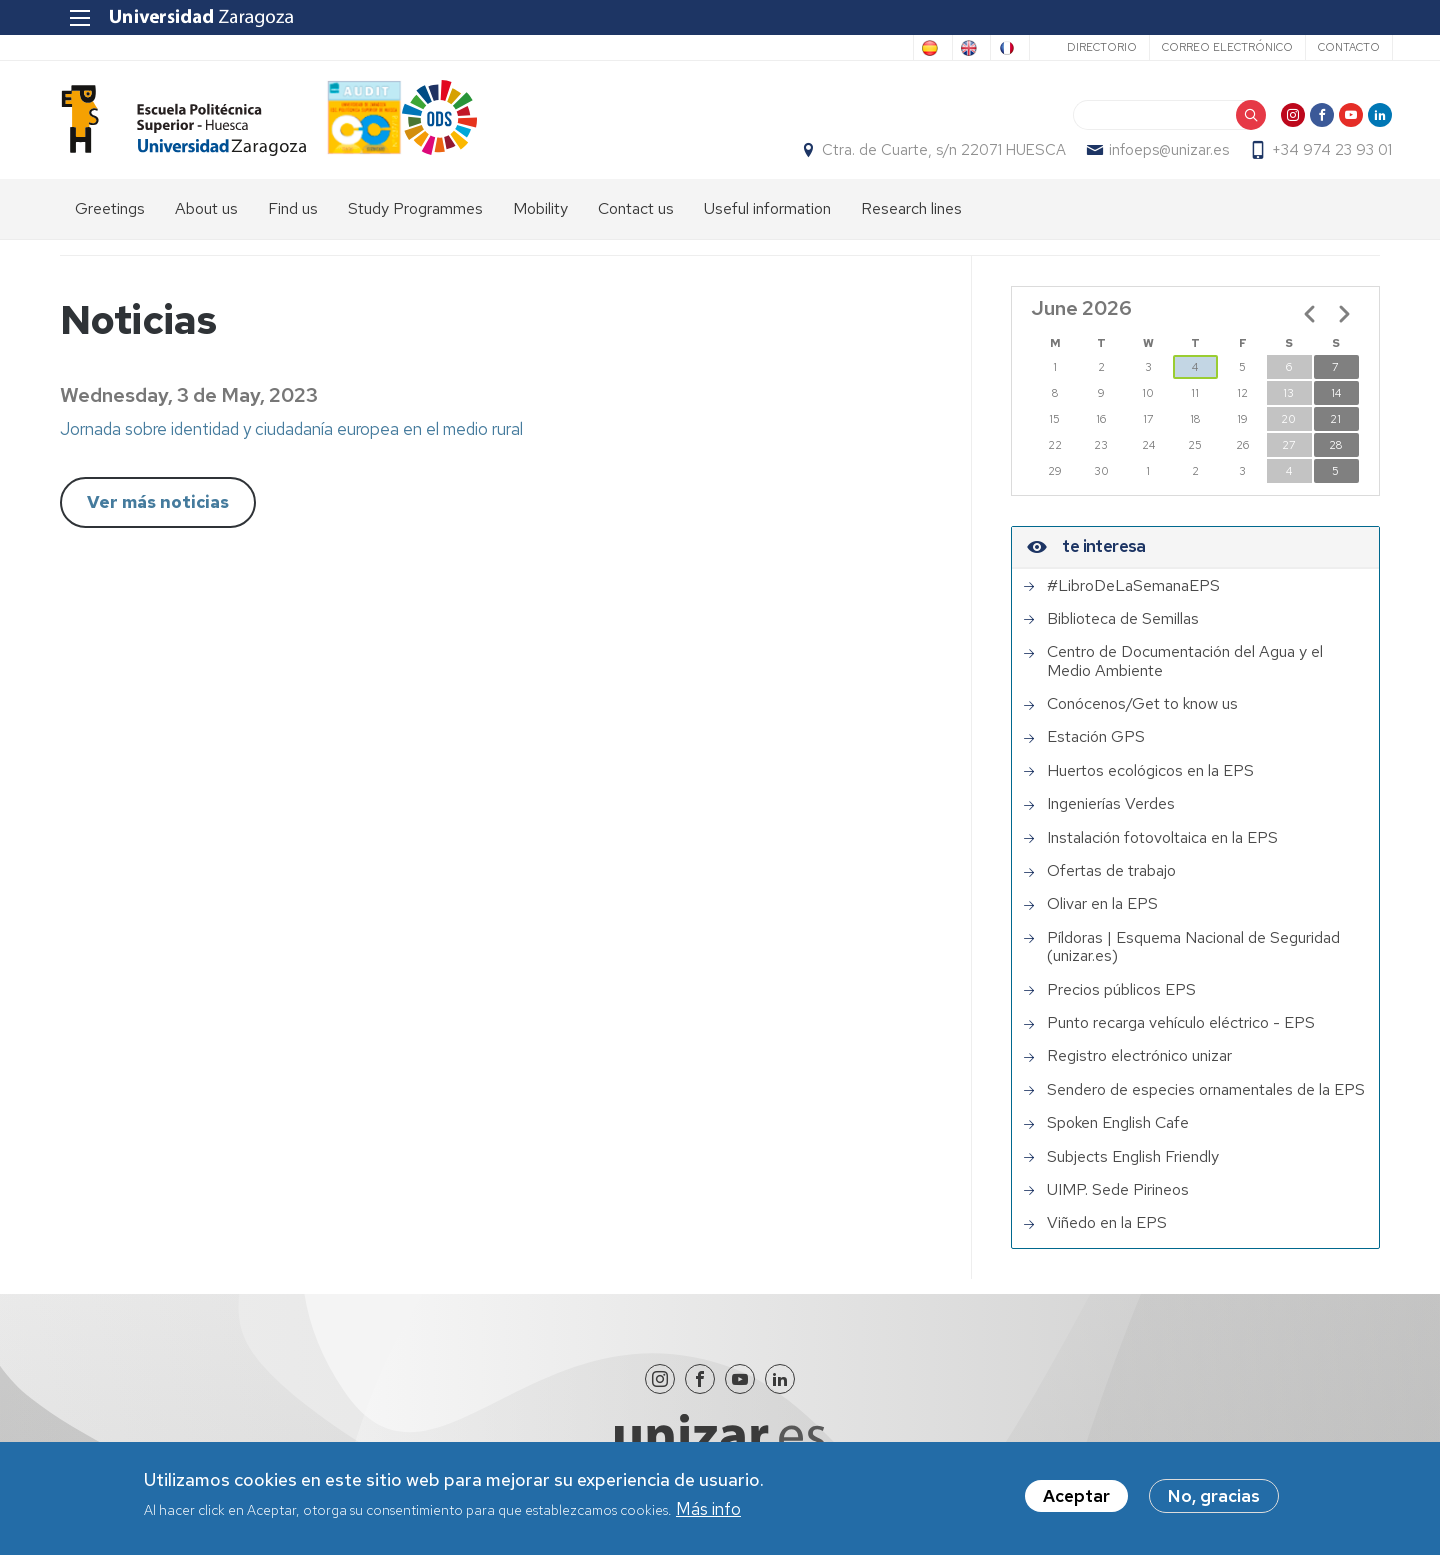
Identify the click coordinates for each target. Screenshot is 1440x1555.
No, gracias (1214, 1502)
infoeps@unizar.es (1157, 156)
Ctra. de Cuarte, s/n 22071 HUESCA (932, 156)
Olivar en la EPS (1102, 916)
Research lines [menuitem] (911, 220)
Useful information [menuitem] (767, 220)
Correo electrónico (1214, 47)
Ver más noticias (158, 513)
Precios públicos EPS (1121, 1001)
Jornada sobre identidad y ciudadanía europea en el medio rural (291, 440)
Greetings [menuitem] (110, 220)
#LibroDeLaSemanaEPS (1133, 597)
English (911, 48)
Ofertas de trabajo (1111, 882)
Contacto (1336, 47)
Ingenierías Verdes (1111, 815)
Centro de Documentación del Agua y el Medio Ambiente (1185, 672)
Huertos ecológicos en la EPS (1150, 782)
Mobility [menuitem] (540, 220)
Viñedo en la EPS (1107, 1234)
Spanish (830, 48)
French (989, 48)
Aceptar (1076, 1502)
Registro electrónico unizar (1139, 1067)
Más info (708, 1514)
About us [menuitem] (206, 220)
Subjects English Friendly (1133, 1168)
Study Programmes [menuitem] (415, 220)
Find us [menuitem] (293, 220)
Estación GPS (1096, 749)
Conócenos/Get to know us (1142, 715)
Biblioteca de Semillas (1123, 630)
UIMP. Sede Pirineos (1118, 1201)
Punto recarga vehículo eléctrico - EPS (1181, 1034)
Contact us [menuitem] (636, 220)
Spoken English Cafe (1118, 1134)
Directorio (1089, 47)
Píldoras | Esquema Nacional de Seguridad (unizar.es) (1193, 958)
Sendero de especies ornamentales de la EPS (1206, 1101)
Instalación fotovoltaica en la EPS (1162, 849)
